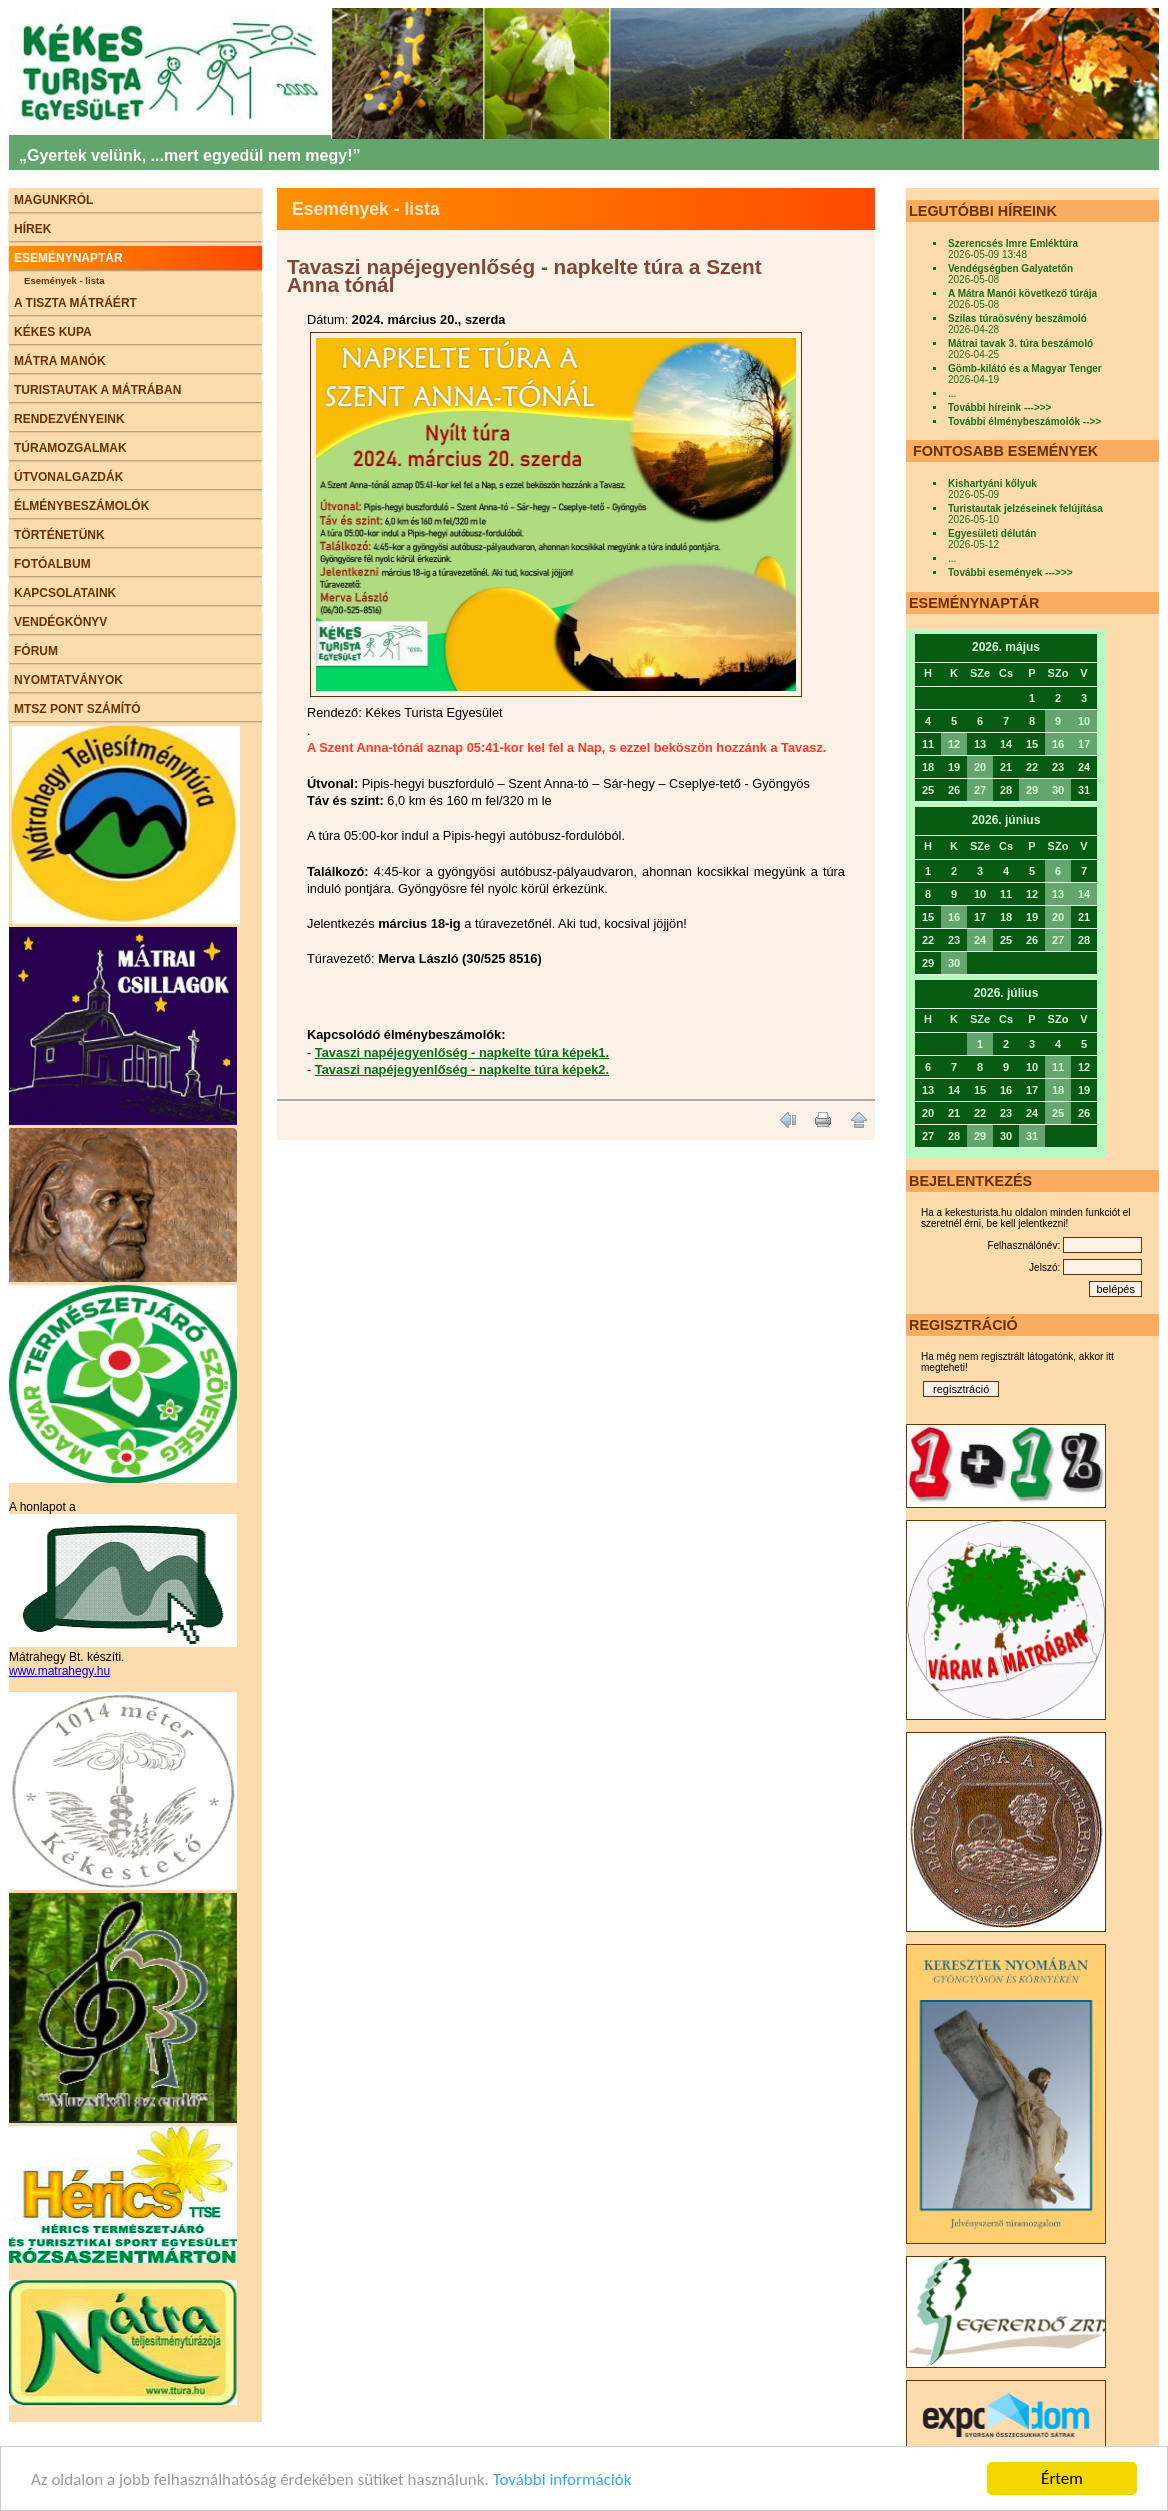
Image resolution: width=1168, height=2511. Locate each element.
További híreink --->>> (999, 407)
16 (1058, 744)
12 (954, 744)
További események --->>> (1010, 572)
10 (1084, 721)
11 (1058, 1067)
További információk (562, 2481)
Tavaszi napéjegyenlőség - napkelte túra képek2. (462, 1069)
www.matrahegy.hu (59, 1671)
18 (1058, 1090)
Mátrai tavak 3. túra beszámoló (1020, 343)
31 (1032, 1136)
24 (980, 940)
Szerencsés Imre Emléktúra (1013, 243)
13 (1058, 894)
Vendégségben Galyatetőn (1010, 268)
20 (980, 767)
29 (1032, 790)
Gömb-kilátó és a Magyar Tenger (1025, 368)
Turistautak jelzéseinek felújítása (1025, 508)
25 (1058, 1113)
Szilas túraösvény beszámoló (1017, 318)
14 (1084, 894)
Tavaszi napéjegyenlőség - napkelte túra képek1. (462, 1052)
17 (1084, 744)
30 (1058, 790)
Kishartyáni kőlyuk (992, 483)
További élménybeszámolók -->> (1024, 421)
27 (980, 790)
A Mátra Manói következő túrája (1022, 293)
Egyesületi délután (992, 533)
